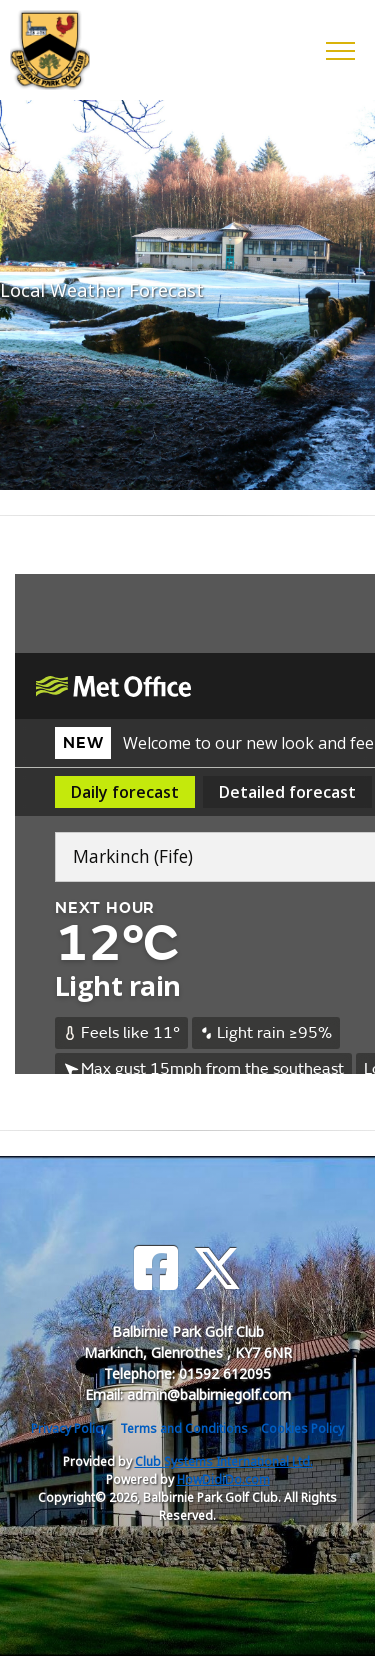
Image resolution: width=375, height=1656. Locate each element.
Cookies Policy (302, 1428)
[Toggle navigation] (339, 50)
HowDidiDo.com (223, 1479)
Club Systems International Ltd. (224, 1461)
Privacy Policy (69, 1428)
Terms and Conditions (184, 1428)
